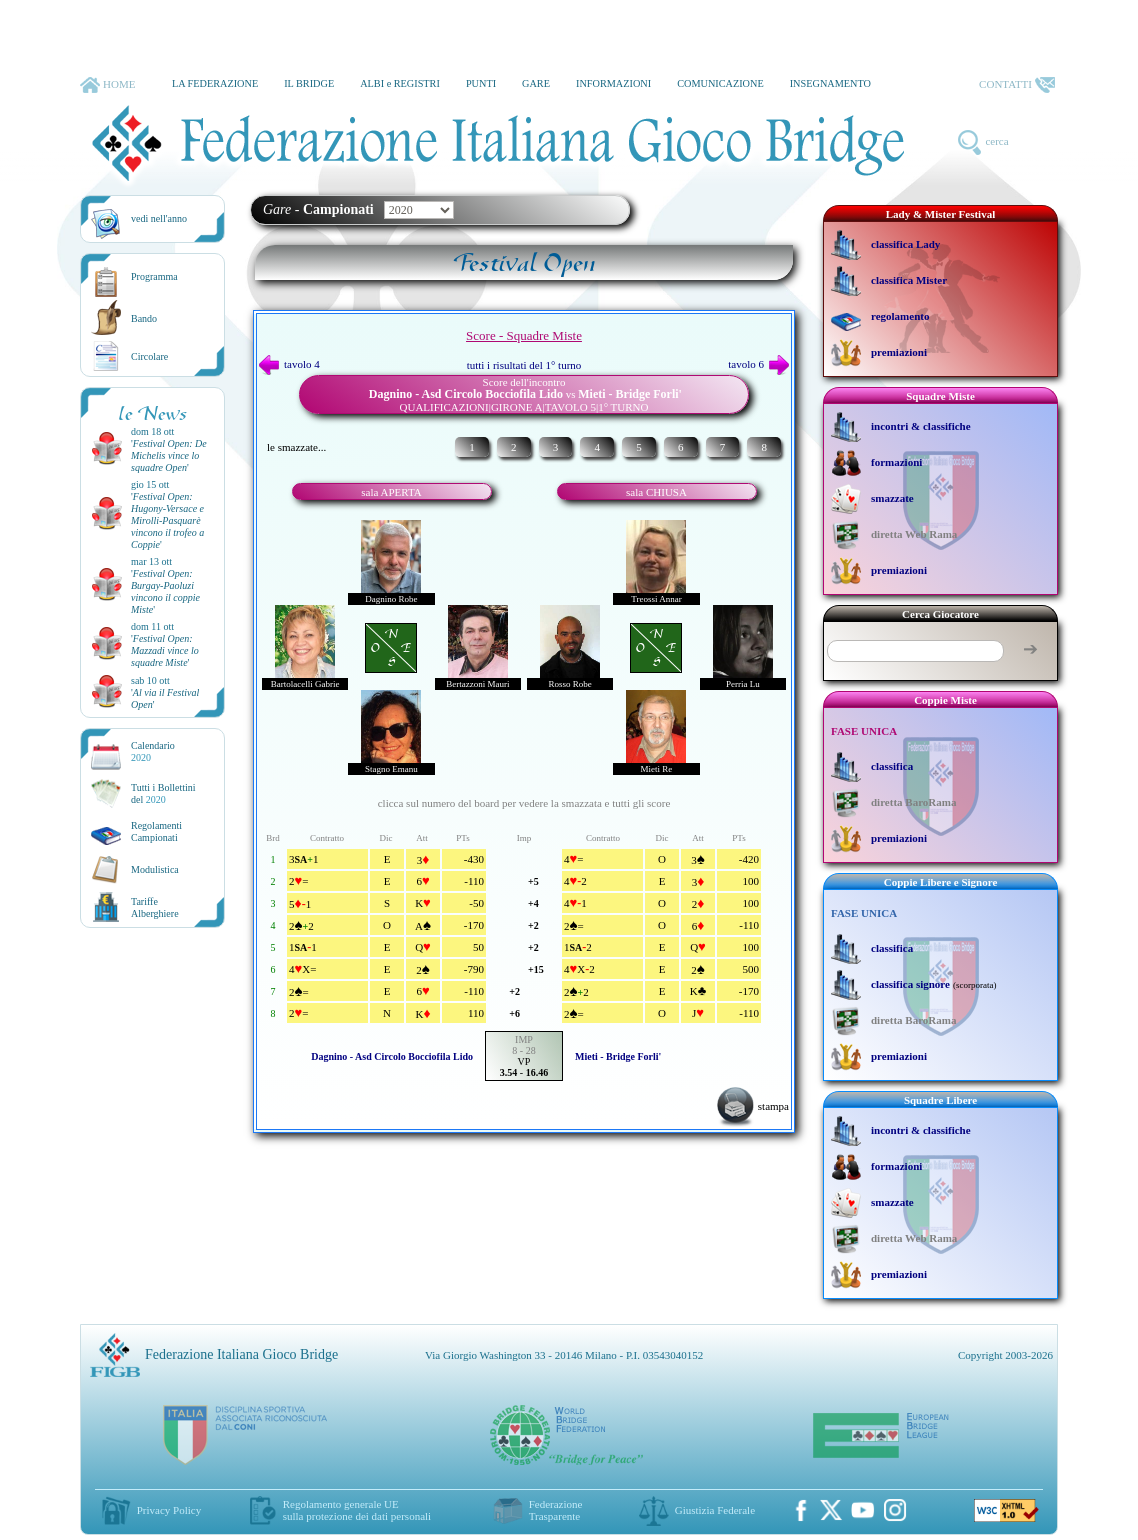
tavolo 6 (758, 364)
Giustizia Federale (715, 1510)
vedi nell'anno (159, 218)
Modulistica (155, 869)
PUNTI (481, 83)
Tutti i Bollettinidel (163, 793)
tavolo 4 (289, 364)
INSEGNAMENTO (830, 83)
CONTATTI (1017, 85)
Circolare (149, 356)
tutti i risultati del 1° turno (524, 365)
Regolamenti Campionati (156, 831)
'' (169, 455)
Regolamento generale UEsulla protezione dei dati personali (357, 1510)
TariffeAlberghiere (155, 907)
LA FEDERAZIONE (215, 83)
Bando (144, 318)
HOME (107, 85)
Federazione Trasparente (556, 1510)
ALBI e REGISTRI (400, 83)
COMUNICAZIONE (720, 83)
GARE (536, 83)
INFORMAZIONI (613, 83)
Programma (154, 276)
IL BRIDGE (309, 83)
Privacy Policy (169, 1510)
